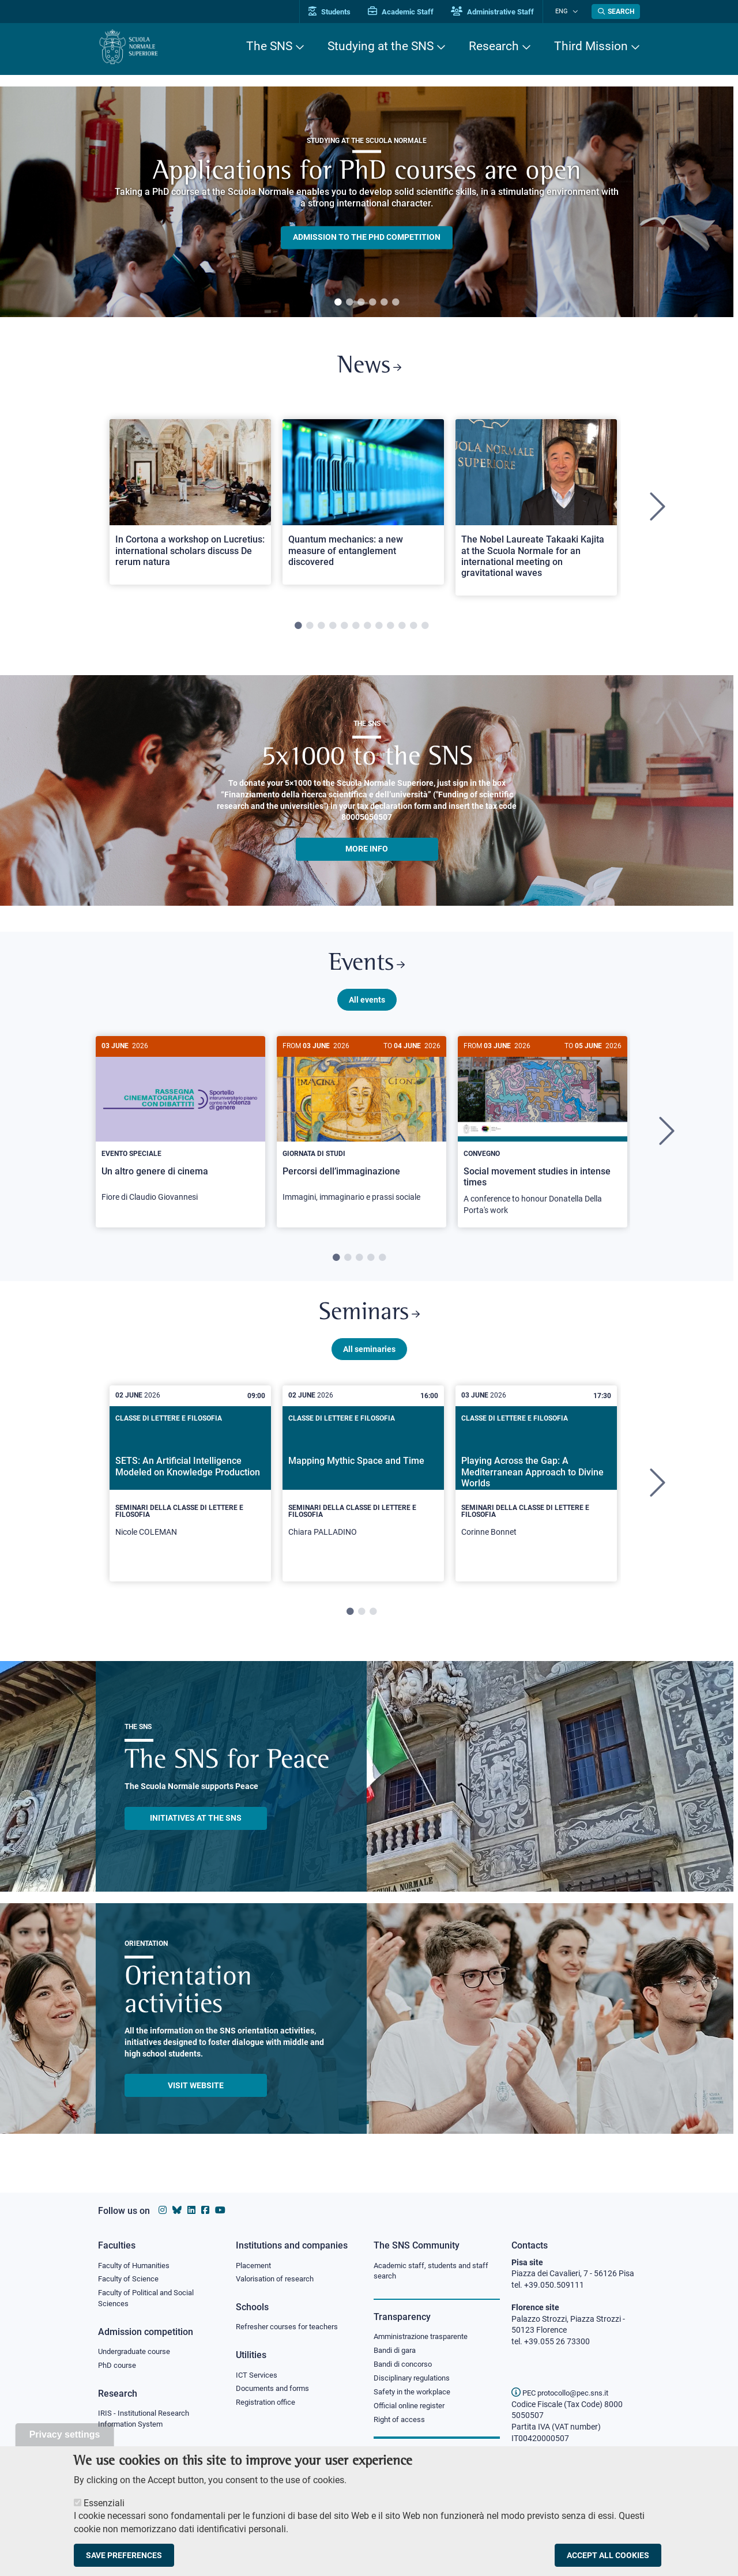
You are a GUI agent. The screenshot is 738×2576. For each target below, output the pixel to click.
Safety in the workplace (415, 2393)
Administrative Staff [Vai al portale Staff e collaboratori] (500, 11)
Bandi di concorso (406, 2365)
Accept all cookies (608, 2555)
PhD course (118, 2367)
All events (367, 1005)
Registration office (268, 2404)
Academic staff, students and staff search (436, 2271)
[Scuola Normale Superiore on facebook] (205, 2210)
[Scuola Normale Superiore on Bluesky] (177, 2210)
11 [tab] (413, 629)
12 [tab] (425, 629)
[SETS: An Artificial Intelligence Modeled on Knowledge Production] (190, 1493)
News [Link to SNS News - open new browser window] (369, 368)
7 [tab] (367, 629)
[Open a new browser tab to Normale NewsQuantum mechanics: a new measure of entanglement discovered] (363, 504)
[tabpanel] (366, 201)
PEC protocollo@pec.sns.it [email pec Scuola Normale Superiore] (564, 2392)
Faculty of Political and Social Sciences (150, 2299)
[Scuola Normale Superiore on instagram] (163, 2210)
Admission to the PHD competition (366, 237)
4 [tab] (372, 302)
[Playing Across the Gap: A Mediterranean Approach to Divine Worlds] (536, 1493)
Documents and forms (275, 2389)
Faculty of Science (130, 2279)
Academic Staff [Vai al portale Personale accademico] (409, 11)
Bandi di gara (397, 2351)
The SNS (269, 46)
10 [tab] (402, 629)
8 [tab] (379, 629)
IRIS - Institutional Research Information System (147, 2421)
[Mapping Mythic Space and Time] (363, 1493)
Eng (565, 11)
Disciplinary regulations (415, 2380)
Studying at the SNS (380, 46)
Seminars (369, 1321)
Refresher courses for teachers (290, 2327)
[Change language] (575, 11)
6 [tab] (395, 302)
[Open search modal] (616, 11)
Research (494, 46)
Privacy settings (64, 2434)
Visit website (196, 2094)
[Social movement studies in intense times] (542, 1138)
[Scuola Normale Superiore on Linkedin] (191, 2210)
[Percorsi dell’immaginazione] (361, 1131)
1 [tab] (338, 302)
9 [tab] (390, 629)
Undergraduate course (138, 2352)
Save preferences (124, 2555)
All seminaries (369, 1357)
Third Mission (591, 46)
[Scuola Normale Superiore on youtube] (220, 2210)
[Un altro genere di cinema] (180, 1131)
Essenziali (104, 2503)
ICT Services (257, 2376)
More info (366, 851)
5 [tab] (384, 302)
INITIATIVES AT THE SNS (196, 1827)
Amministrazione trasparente (426, 2337)
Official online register (412, 2408)
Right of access (401, 2422)
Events (367, 968)
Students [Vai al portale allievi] (338, 11)
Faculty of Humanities (137, 2265)
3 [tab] (361, 302)
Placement (255, 2265)
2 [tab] (349, 302)
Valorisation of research (278, 2279)
